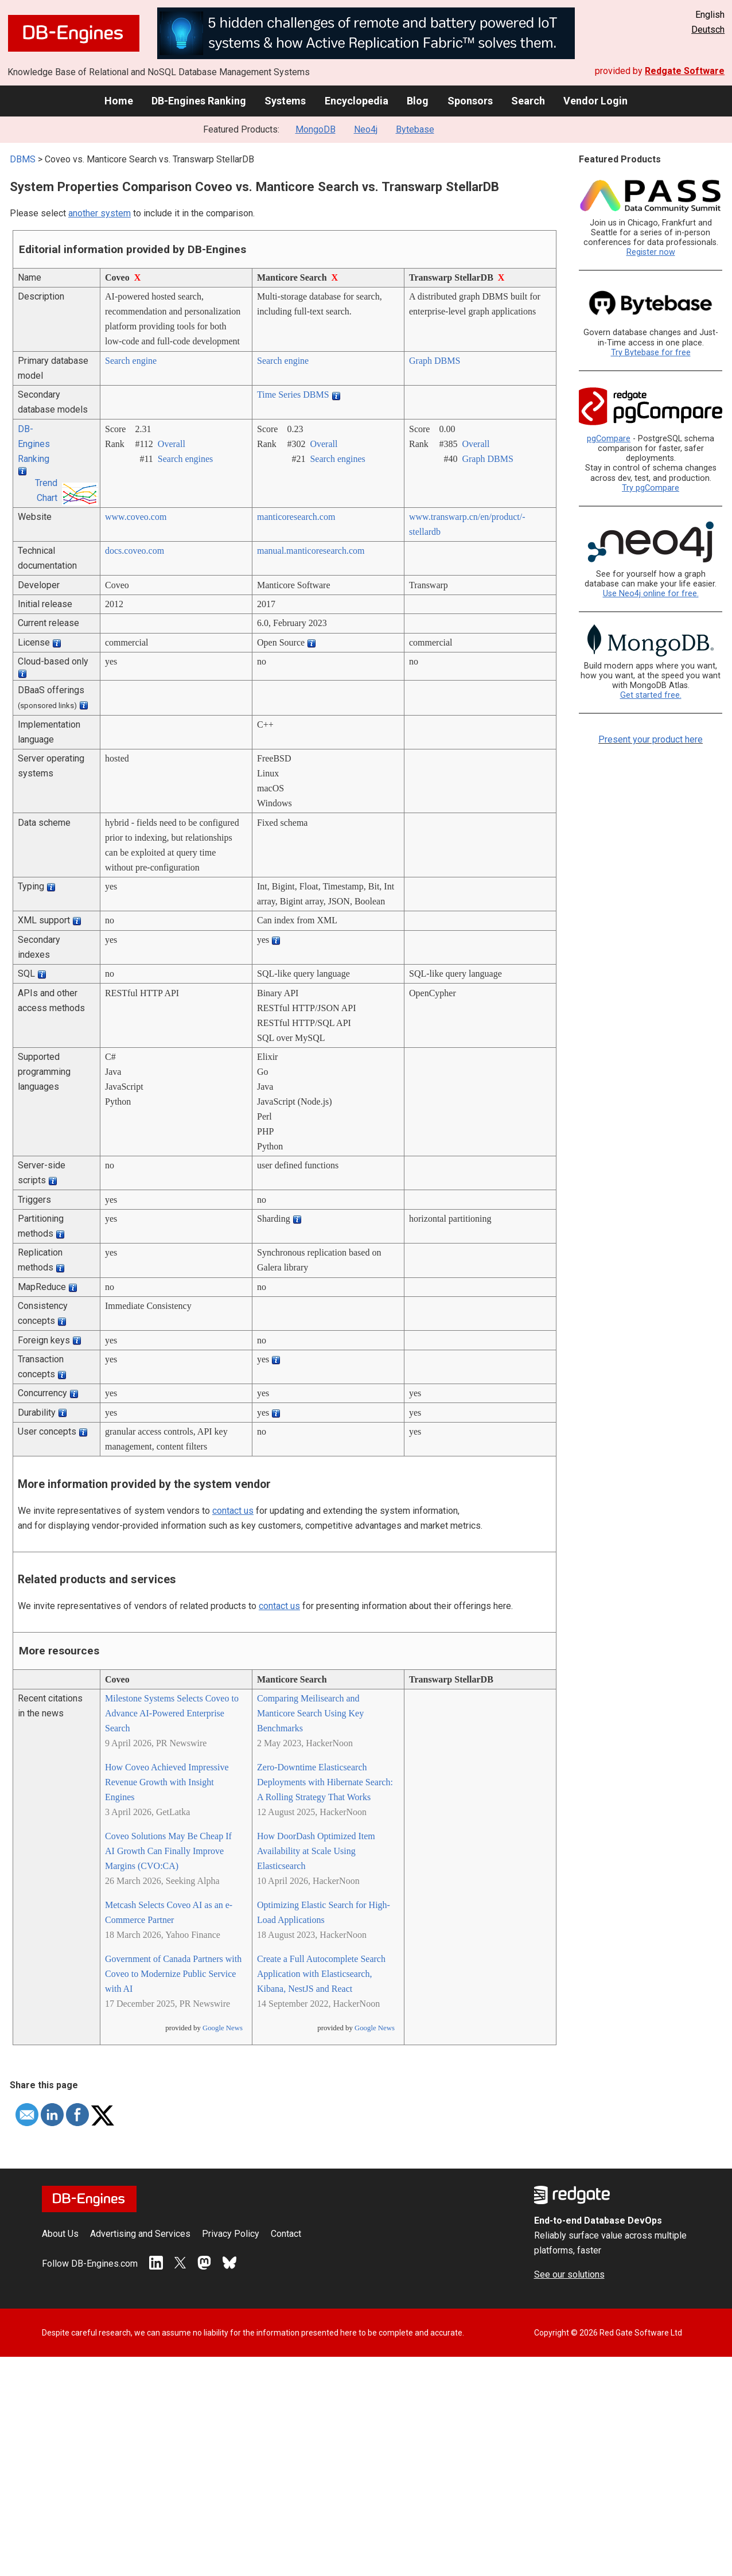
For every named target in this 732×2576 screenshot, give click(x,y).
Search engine (131, 361)
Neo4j (365, 129)
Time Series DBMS (293, 394)
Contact (286, 2233)
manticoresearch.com (296, 517)
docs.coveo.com (134, 550)
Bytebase (415, 129)
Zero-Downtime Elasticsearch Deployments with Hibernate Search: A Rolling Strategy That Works (325, 1782)
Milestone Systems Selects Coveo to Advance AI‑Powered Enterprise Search (172, 1713)
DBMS (23, 159)
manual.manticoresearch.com (310, 550)
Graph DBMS (434, 361)
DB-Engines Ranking (198, 101)
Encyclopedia (356, 101)
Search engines (185, 459)
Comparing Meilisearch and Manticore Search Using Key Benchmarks (310, 1713)
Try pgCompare (650, 488)
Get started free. (651, 695)
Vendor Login (595, 101)
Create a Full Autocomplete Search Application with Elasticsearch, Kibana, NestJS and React (321, 1974)
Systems (285, 101)
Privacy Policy (230, 2233)
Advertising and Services (140, 2233)
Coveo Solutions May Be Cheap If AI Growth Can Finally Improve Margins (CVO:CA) (168, 1851)
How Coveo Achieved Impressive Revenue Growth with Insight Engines (167, 1782)
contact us (233, 1510)
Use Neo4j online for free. (651, 594)
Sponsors (470, 101)
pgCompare (608, 439)
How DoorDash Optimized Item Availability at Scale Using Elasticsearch (316, 1851)
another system (99, 213)
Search (528, 101)
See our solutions (569, 2274)
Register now (650, 252)
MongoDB (315, 129)
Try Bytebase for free (651, 353)
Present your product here (650, 739)
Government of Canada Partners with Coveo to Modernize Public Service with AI (173, 1974)
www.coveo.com (135, 517)
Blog (418, 101)
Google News (223, 2028)
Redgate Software (685, 70)
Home (118, 101)
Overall (171, 444)
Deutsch (708, 29)
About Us (60, 2233)
